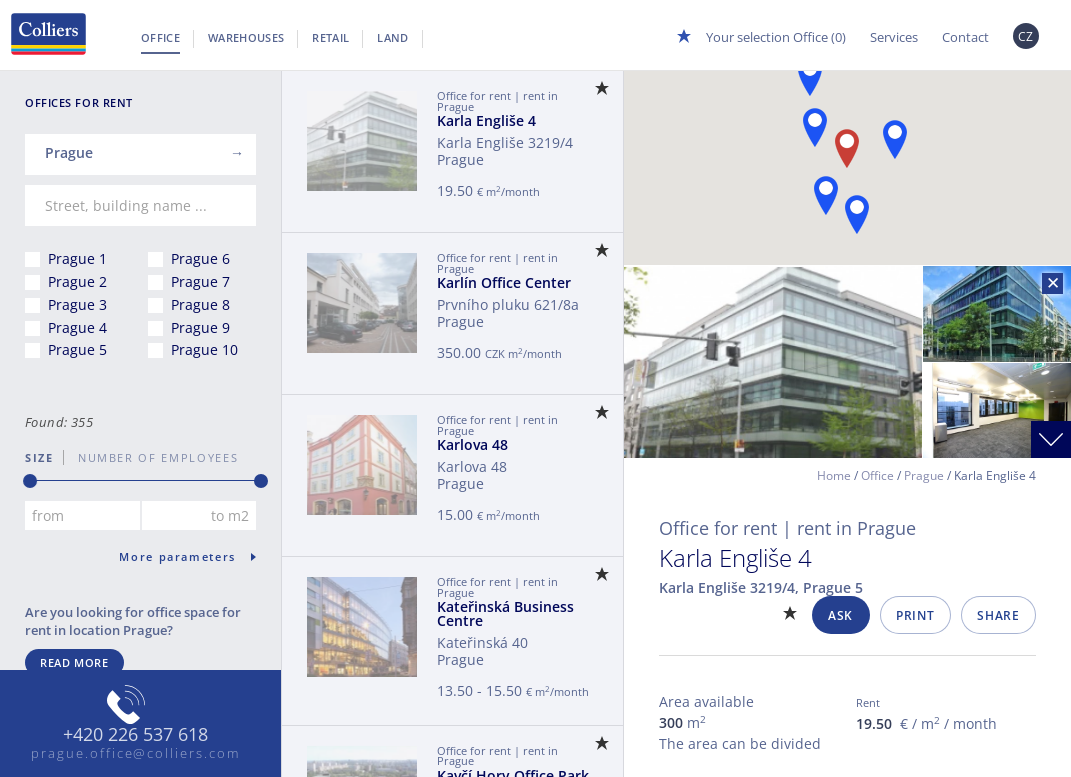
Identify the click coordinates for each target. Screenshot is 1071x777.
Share (998, 615)
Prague (924, 475)
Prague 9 (200, 327)
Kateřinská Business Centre (505, 613)
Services (894, 37)
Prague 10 (204, 349)
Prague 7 (200, 281)
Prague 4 (77, 327)
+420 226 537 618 (135, 735)
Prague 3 (77, 304)
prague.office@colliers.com (135, 753)
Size (39, 457)
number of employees (151, 457)
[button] (815, 127)
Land (392, 37)
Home (834, 475)
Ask (840, 615)
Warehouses (246, 37)
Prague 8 (200, 304)
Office (160, 37)
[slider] (30, 481)
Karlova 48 (472, 444)
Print (915, 615)
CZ (1026, 36)
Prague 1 (77, 258)
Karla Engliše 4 (486, 120)
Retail (330, 37)
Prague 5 (77, 349)
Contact (965, 37)
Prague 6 (200, 258)
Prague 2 (77, 281)
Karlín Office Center (504, 282)
